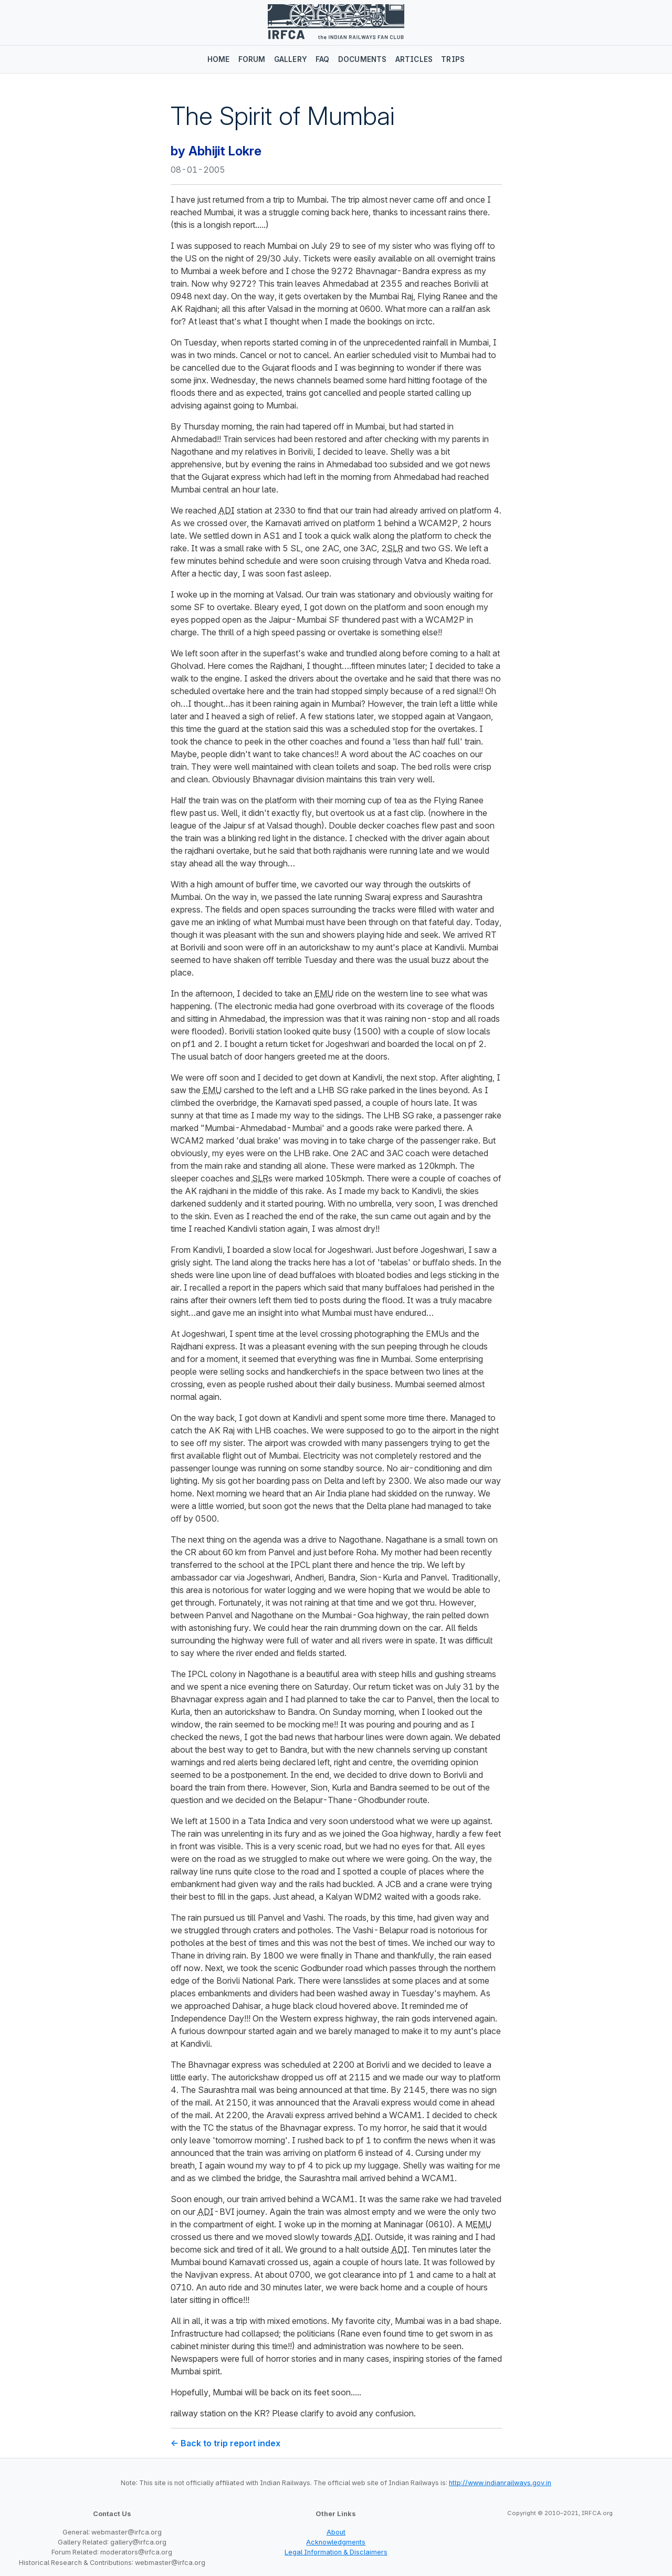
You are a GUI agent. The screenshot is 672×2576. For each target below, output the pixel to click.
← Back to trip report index (225, 2443)
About (336, 2532)
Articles (414, 59)
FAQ (323, 59)
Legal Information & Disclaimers (336, 2552)
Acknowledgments (335, 2542)
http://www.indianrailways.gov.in (500, 2483)
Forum (252, 59)
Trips (453, 59)
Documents (362, 59)
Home (218, 59)
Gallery (290, 59)
